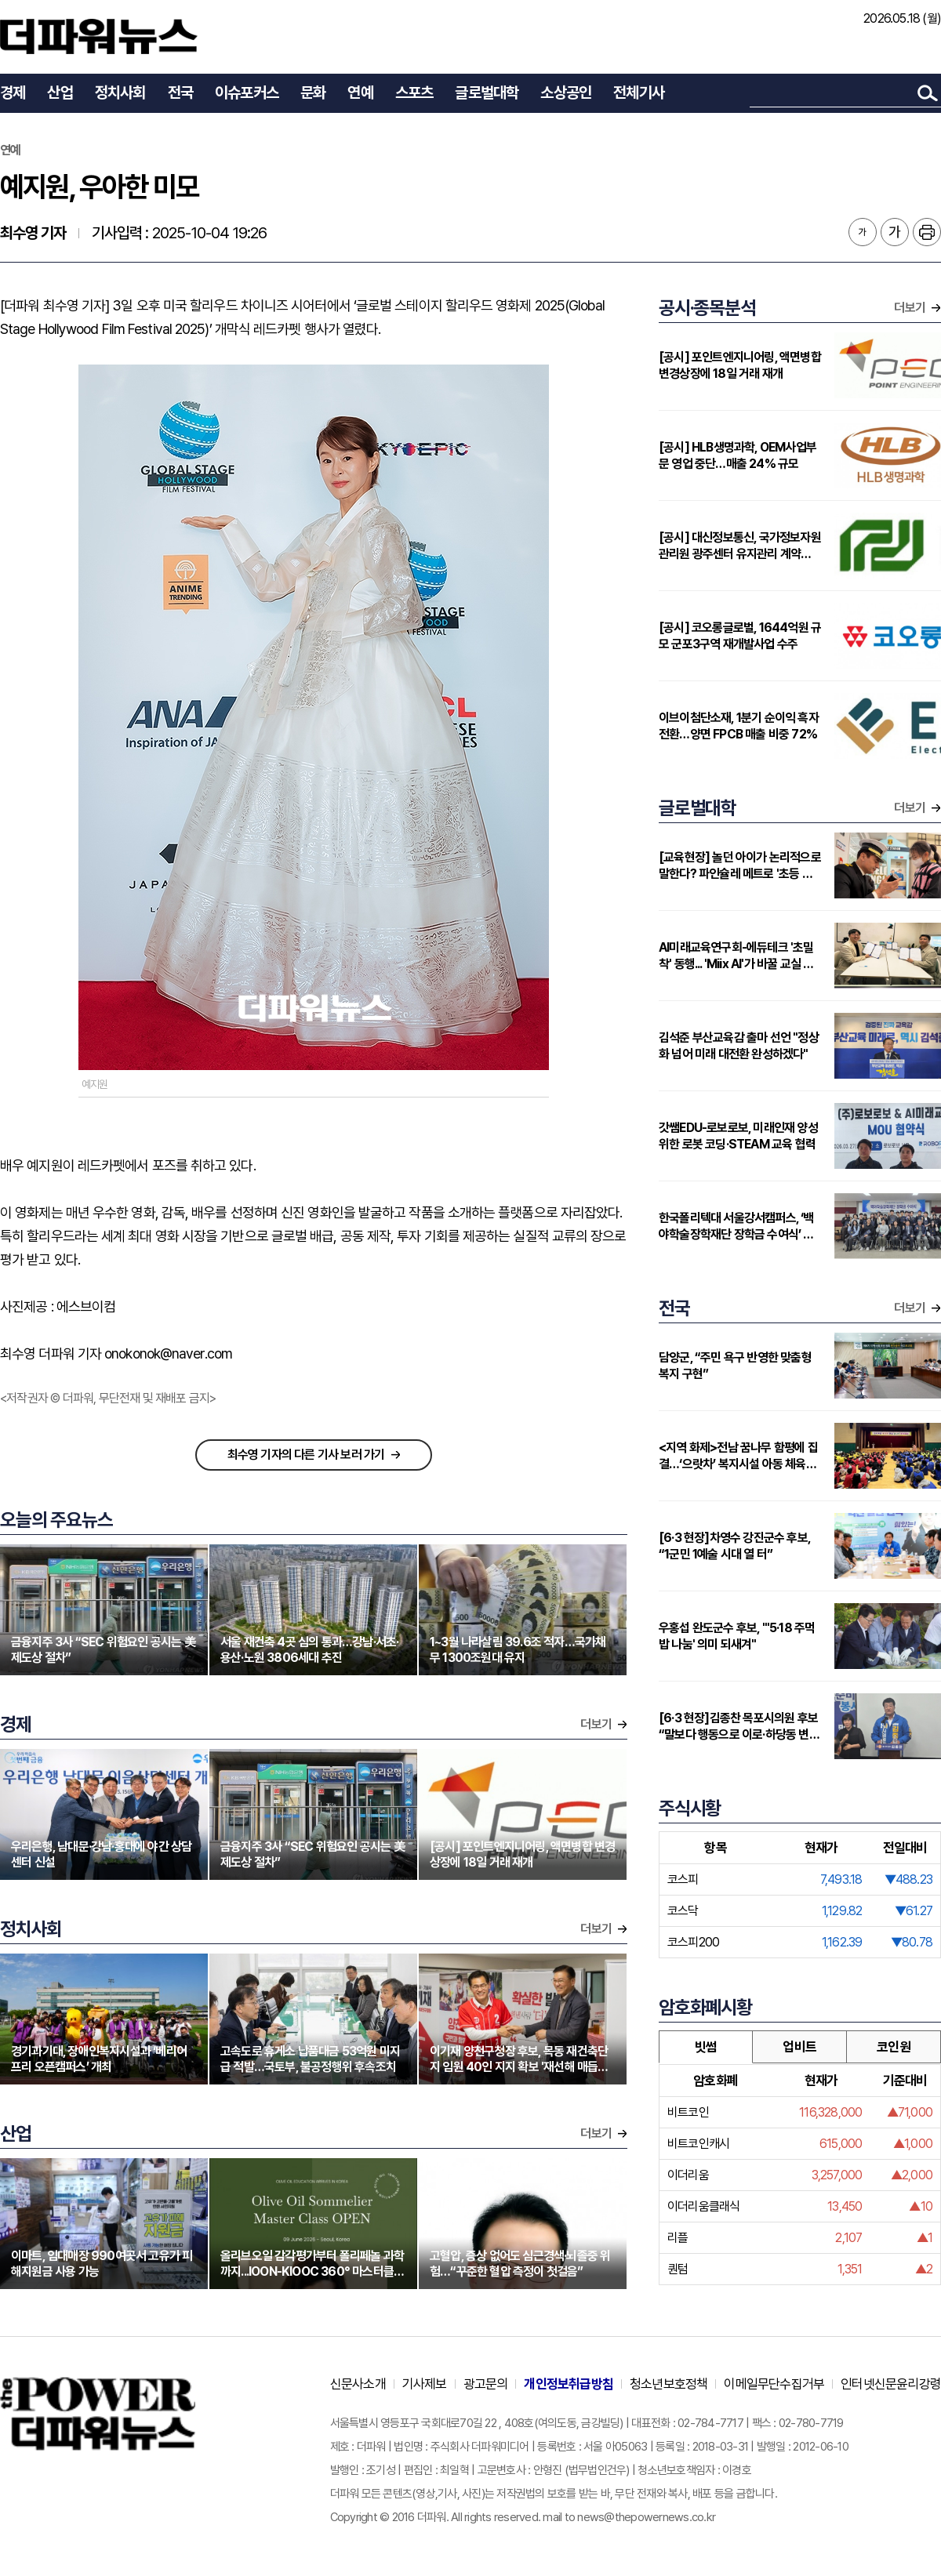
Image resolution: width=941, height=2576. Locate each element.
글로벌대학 (486, 92)
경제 (12, 92)
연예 (359, 92)
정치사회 (120, 92)
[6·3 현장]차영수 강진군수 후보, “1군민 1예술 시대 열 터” (734, 1546)
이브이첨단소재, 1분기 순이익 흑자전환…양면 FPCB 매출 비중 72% (739, 726)
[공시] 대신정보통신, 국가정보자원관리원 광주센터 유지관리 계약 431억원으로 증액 (740, 546)
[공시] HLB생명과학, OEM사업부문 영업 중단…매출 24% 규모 (737, 455)
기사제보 (424, 2384)
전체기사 (638, 92)
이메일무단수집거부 (774, 2384)
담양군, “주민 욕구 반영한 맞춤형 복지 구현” (735, 1365)
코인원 (893, 2047)
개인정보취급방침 (568, 2384)
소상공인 (565, 92)
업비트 (799, 2047)
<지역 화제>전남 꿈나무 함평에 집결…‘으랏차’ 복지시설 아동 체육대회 (738, 1456)
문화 (312, 92)
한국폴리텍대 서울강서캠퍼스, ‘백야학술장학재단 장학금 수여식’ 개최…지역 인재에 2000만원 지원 (736, 1226)
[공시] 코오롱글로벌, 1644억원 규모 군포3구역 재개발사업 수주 (740, 635)
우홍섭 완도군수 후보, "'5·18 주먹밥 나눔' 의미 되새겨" (737, 1636)
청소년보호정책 (668, 2384)
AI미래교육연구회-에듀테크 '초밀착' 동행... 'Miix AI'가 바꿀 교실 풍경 (736, 956)
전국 (180, 92)
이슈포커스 (246, 92)
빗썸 (706, 2047)
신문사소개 (358, 2384)
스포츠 (414, 92)
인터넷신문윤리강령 (891, 2384)
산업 (59, 92)
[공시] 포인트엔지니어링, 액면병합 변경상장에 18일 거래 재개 (740, 365)
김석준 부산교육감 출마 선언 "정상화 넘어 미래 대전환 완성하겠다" (739, 1045)
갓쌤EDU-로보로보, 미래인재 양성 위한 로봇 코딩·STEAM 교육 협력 (738, 1136)
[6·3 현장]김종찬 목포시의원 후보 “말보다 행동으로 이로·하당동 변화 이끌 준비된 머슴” (739, 1727)
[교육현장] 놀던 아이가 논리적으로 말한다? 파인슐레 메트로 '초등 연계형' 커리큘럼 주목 (741, 866)
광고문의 (485, 2384)
